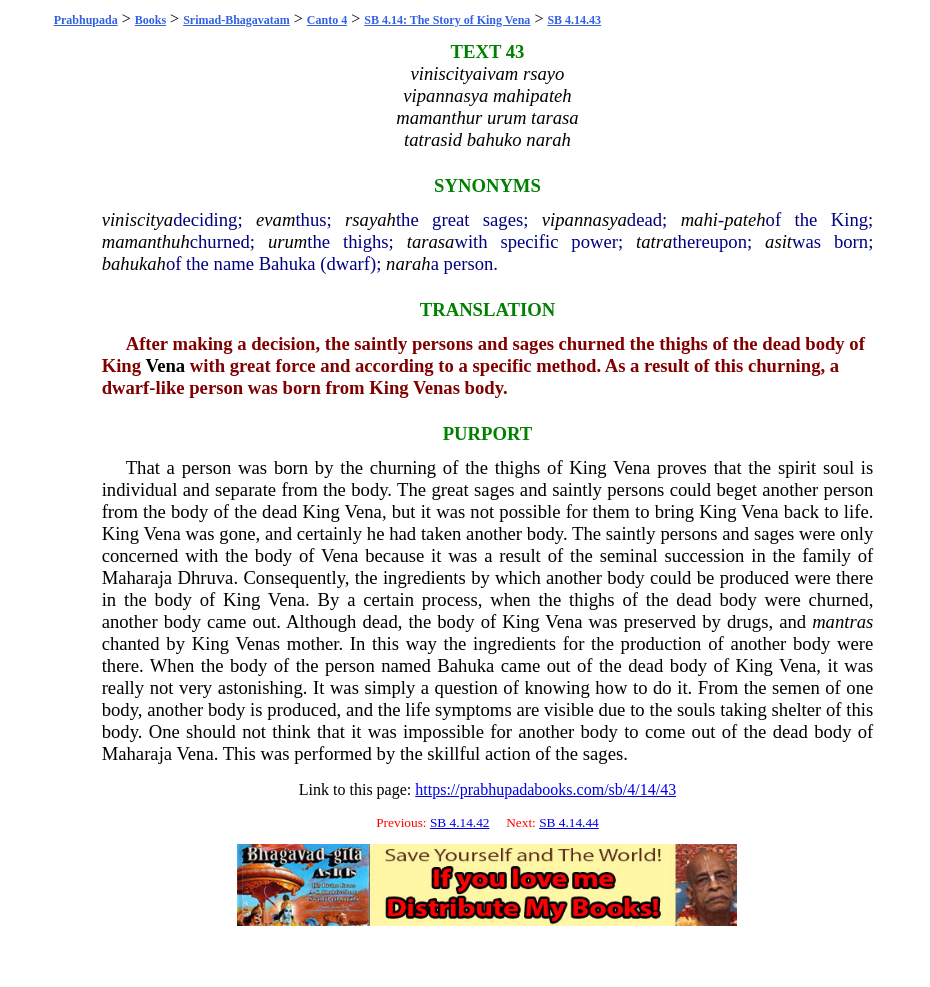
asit (778, 241)
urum (287, 241)
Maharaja (137, 577)
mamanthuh (146, 241)
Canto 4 (327, 20)
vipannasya (584, 219)
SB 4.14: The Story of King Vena (447, 20)
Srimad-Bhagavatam (236, 20)
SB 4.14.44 (569, 822)
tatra (654, 241)
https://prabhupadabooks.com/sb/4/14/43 (545, 789)
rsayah (370, 219)
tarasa (431, 241)
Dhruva (205, 577)
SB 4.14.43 (574, 20)
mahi (699, 219)
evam (275, 219)
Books (150, 20)
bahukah (134, 263)
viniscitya (138, 219)
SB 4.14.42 (460, 822)
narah (408, 263)
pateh (744, 219)
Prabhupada (86, 20)
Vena (165, 365)
